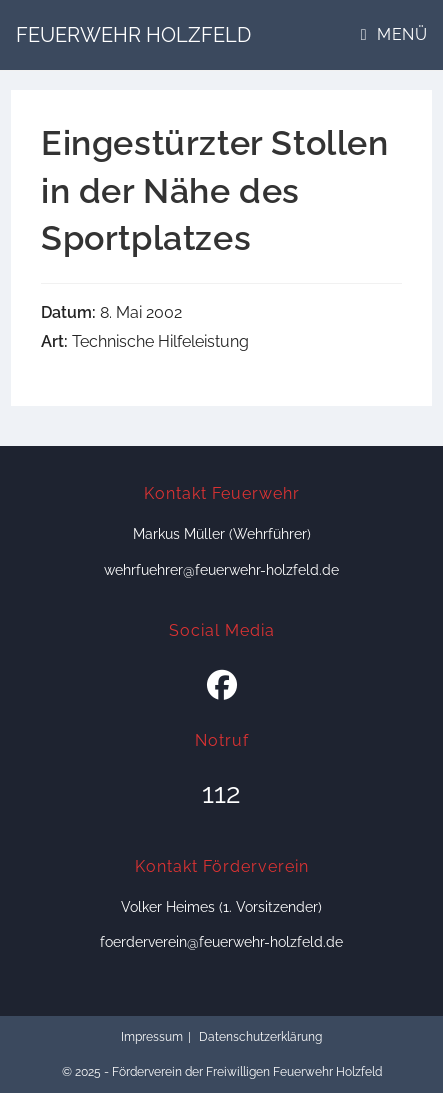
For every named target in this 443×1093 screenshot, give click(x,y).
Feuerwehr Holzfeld (133, 35)
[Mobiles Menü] (394, 34)
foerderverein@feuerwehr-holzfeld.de (221, 942)
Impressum (152, 1037)
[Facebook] (222, 686)
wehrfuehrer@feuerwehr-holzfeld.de (221, 570)
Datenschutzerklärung (260, 1037)
